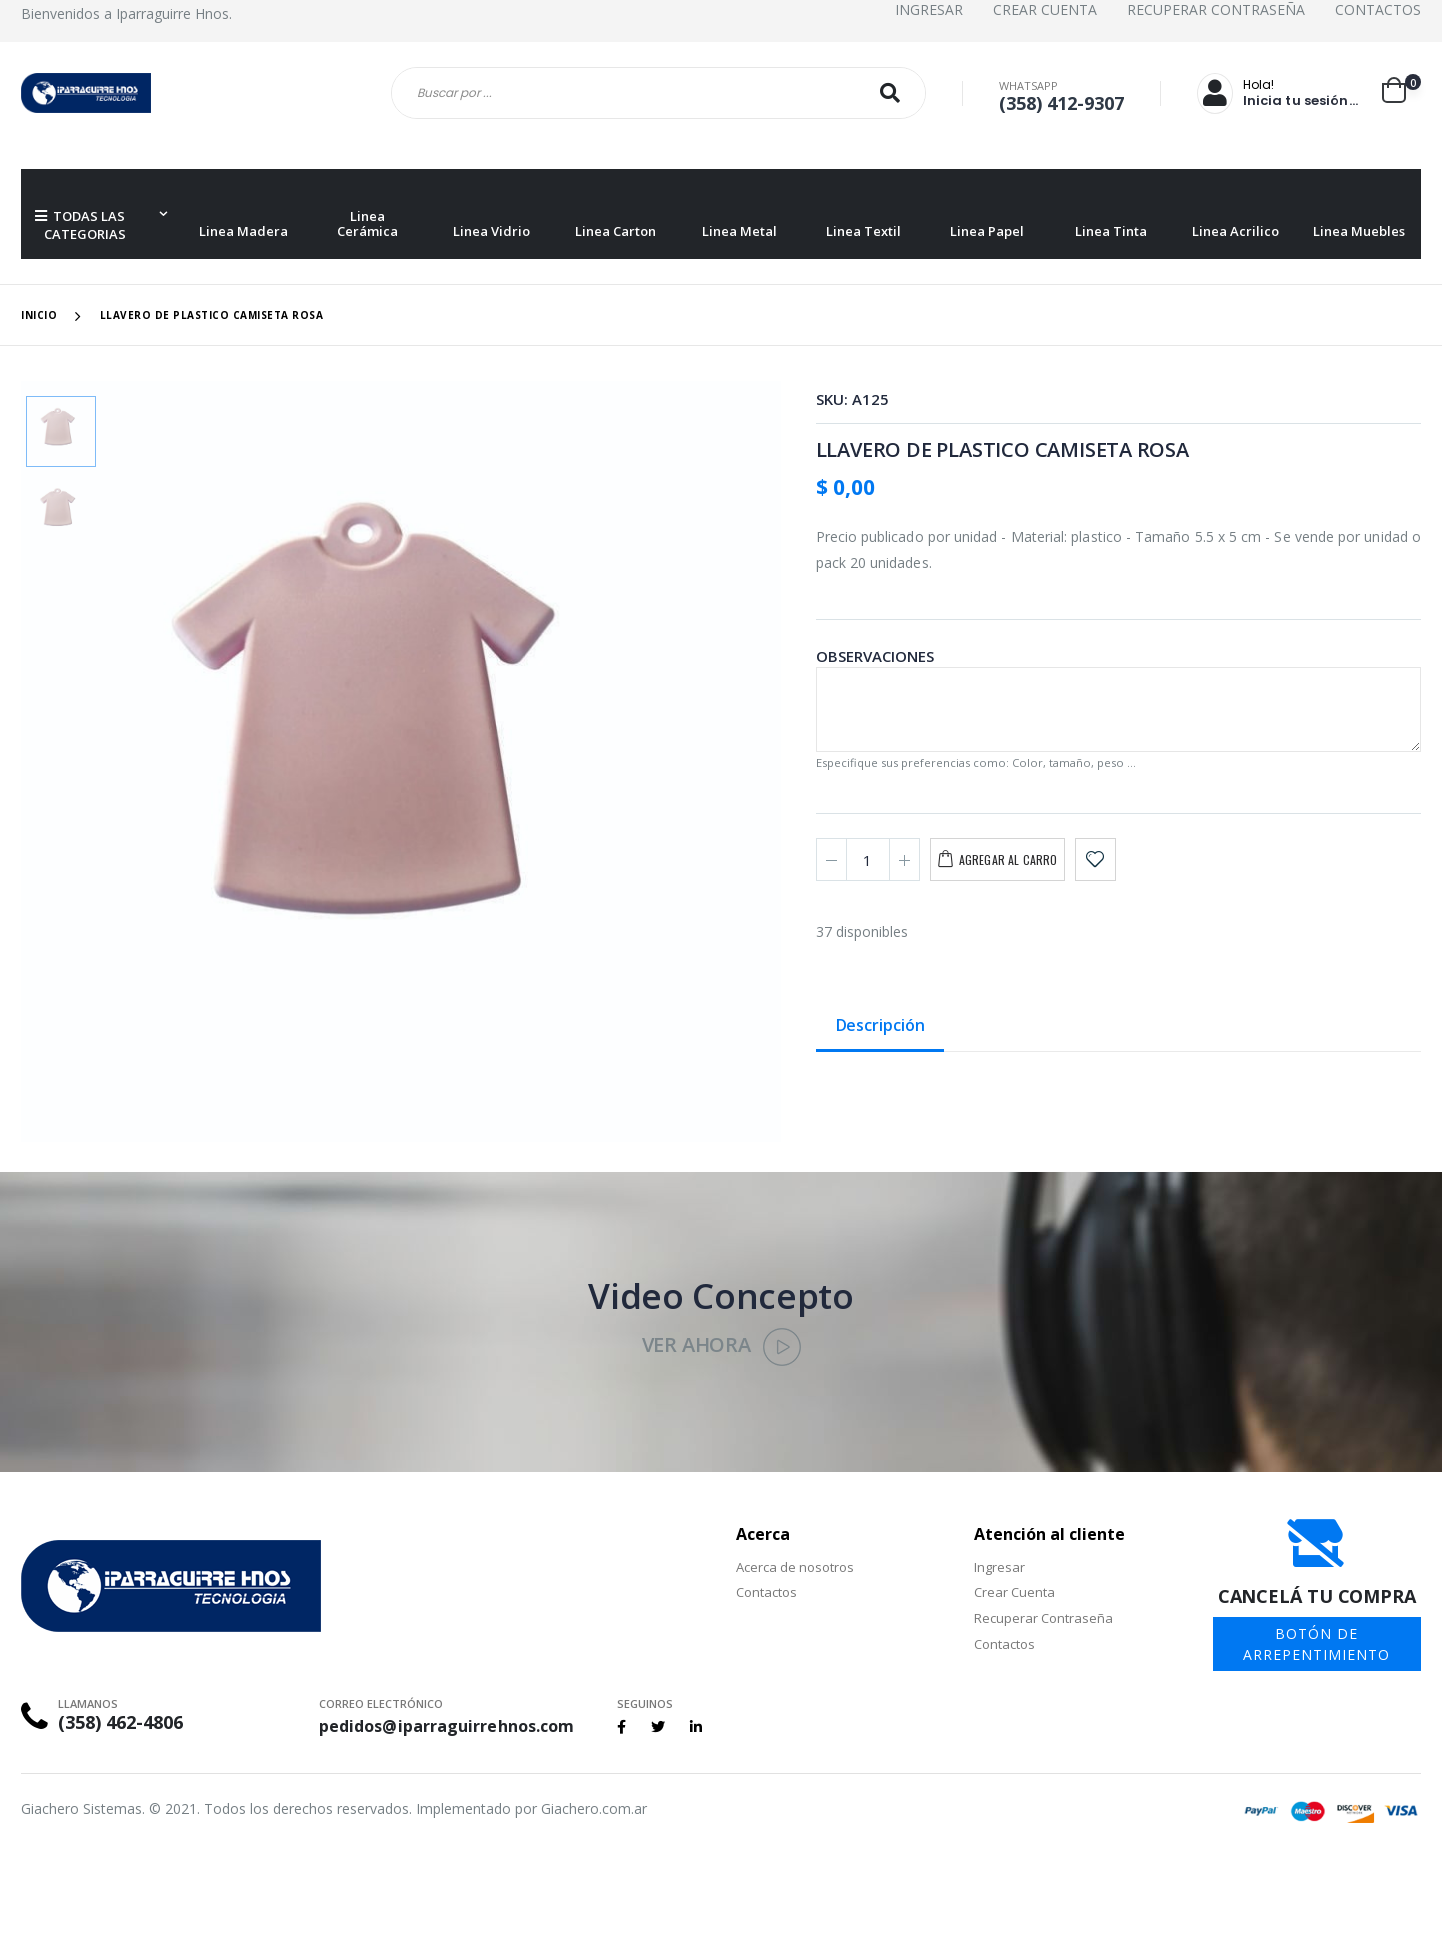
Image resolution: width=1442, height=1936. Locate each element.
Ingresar (929, 9)
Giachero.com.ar (594, 1808)
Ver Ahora (721, 1344)
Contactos (1378, 9)
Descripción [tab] (880, 1026)
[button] (1401, 90)
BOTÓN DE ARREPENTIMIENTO (1316, 1644)
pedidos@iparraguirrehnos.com (446, 1726)
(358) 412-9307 (1061, 103)
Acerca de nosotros (795, 1567)
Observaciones (875, 656)
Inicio (39, 315)
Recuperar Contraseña (1216, 9)
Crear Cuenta (1045, 9)
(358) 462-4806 (120, 1722)
